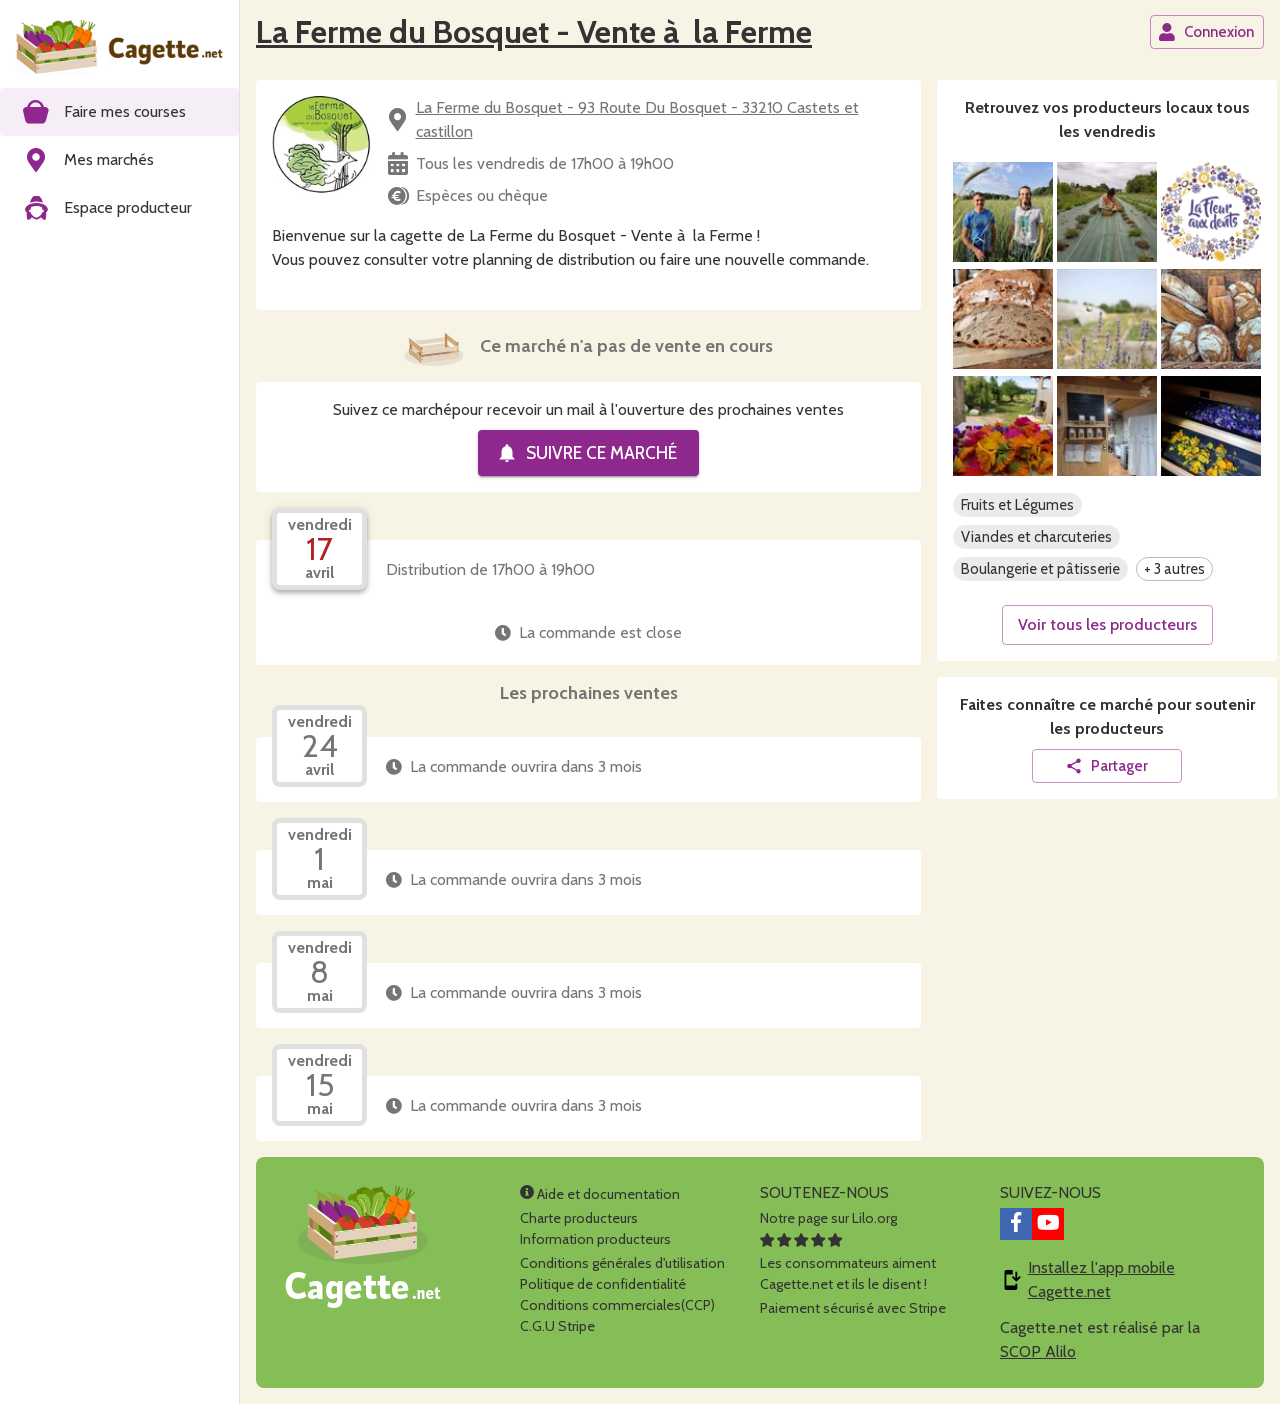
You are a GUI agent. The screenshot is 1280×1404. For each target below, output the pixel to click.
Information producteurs (595, 1239)
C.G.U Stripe (557, 1326)
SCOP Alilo (1038, 1351)
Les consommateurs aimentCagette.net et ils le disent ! (848, 1263)
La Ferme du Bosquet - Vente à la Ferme (534, 31)
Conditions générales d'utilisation (622, 1263)
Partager (1106, 766)
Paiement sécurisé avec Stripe (853, 1308)
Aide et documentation (600, 1194)
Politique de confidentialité (603, 1284)
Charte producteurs (579, 1218)
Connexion (1206, 32)
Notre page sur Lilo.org (828, 1218)
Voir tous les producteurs (1107, 624)
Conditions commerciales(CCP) (617, 1305)
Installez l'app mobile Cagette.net (1101, 1279)
